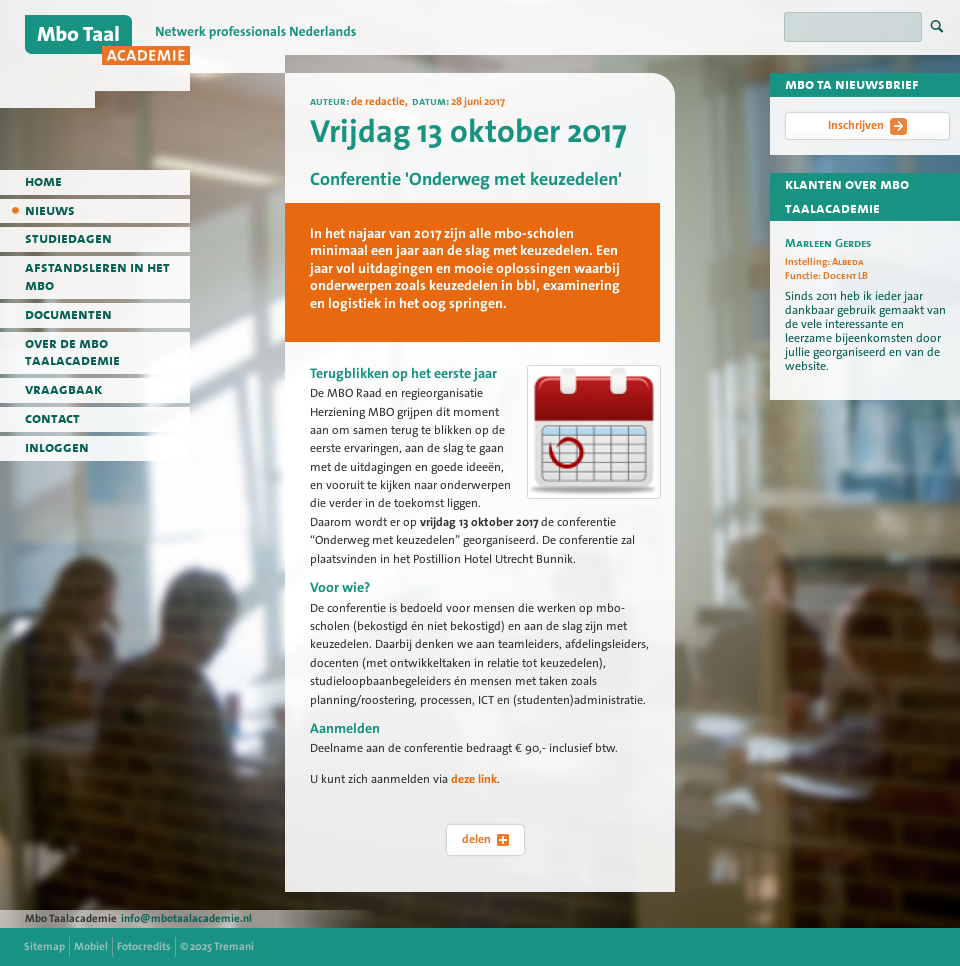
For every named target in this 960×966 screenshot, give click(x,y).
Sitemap (44, 946)
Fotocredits (144, 946)
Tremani (234, 946)
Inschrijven (867, 126)
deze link (474, 779)
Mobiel (91, 946)
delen (485, 839)
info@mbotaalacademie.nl (186, 918)
